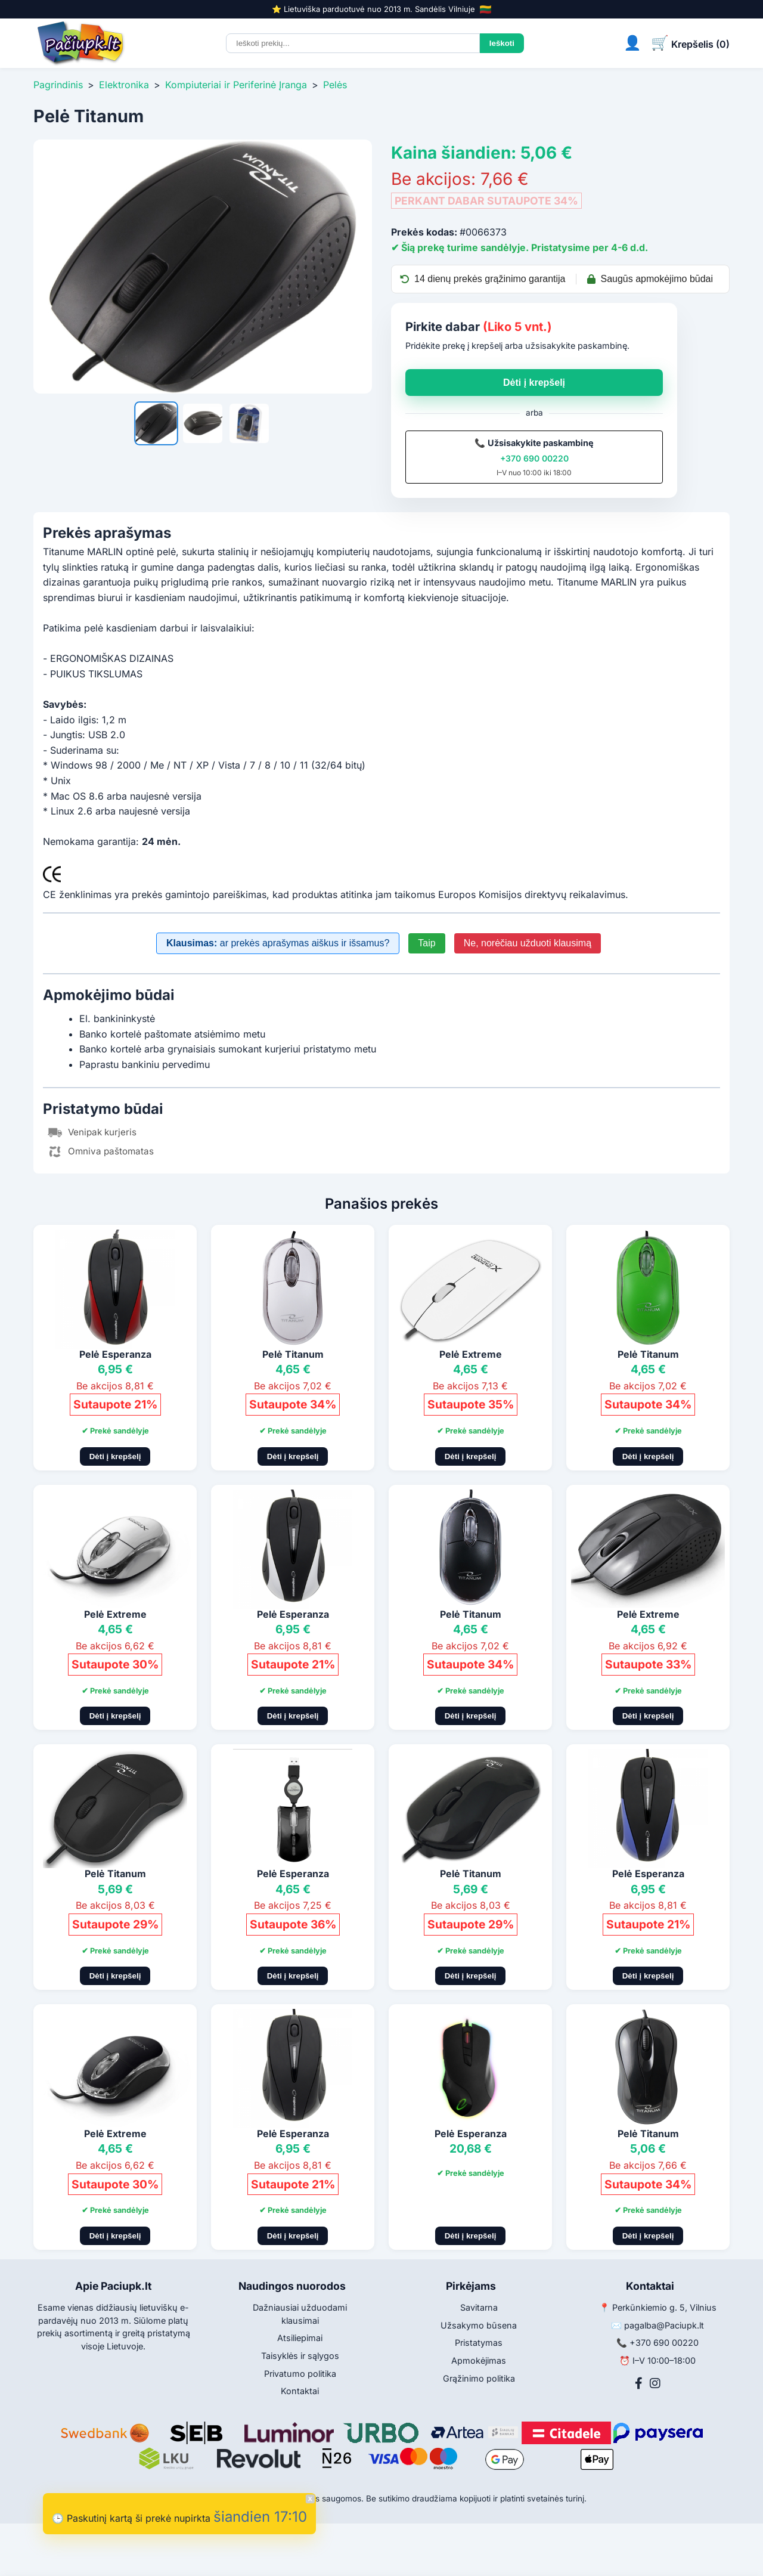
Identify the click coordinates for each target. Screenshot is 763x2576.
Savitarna (479, 2307)
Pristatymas (479, 2342)
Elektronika (124, 85)
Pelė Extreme (470, 1354)
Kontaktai (300, 2391)
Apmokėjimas (478, 2360)
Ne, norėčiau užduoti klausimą (527, 943)
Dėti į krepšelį (534, 382)
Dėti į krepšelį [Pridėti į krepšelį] (115, 1456)
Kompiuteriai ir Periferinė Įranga (236, 85)
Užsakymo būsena (479, 2325)
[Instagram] (655, 2383)
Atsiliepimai (299, 2338)
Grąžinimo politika (479, 2378)
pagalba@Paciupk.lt (664, 2325)
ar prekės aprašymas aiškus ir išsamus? (277, 943)
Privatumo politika (300, 2373)
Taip (426, 943)
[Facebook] (639, 2383)
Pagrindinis (58, 85)
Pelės (335, 85)
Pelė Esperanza (115, 1354)
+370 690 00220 (534, 458)
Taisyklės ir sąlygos (300, 2356)
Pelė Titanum (293, 1354)
